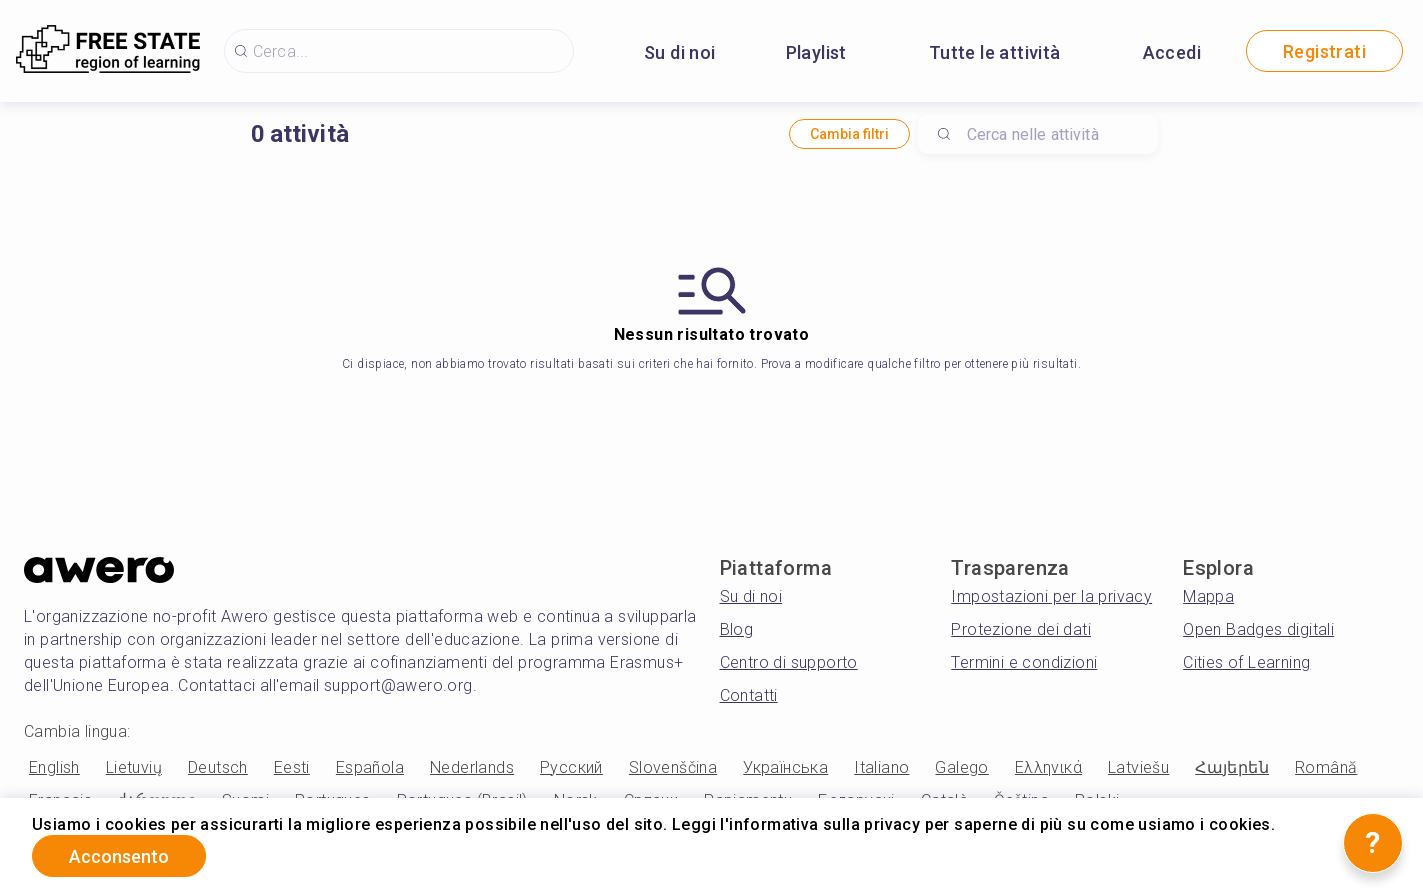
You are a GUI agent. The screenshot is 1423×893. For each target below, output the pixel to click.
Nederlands (472, 767)
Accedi (1172, 52)
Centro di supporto (789, 662)
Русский (571, 767)
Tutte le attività (995, 52)
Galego (961, 767)
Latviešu (1138, 767)
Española (370, 767)
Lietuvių (134, 767)
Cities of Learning (1246, 662)
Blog (737, 629)
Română (1326, 767)
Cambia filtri (849, 134)
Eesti (292, 767)
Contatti (749, 695)
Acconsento (119, 856)
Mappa (1208, 596)
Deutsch (218, 767)
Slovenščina (673, 767)
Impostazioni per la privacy (1051, 596)
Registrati (1324, 51)
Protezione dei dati (1021, 629)
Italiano (881, 767)
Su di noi (680, 52)
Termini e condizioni (1024, 662)
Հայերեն (1232, 767)
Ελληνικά (1048, 767)
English (54, 767)
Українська (785, 767)
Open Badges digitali (1258, 629)
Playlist (816, 52)
